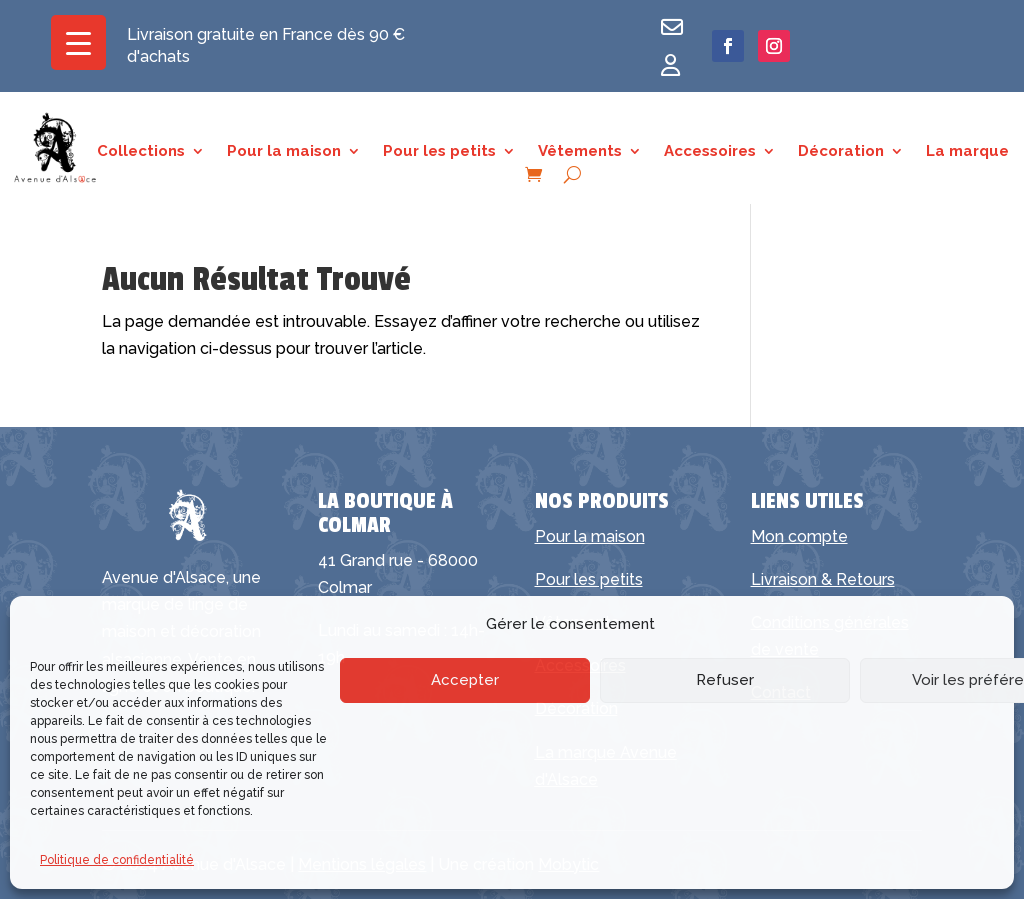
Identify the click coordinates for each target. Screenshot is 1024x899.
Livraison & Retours (823, 579)
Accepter (465, 680)
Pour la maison (284, 152)
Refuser (725, 680)
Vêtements (580, 152)
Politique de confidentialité (117, 860)
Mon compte (799, 536)
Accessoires (710, 152)
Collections (141, 152)
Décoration (841, 152)
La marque (967, 152)
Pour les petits (439, 152)
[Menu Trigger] (78, 42)
